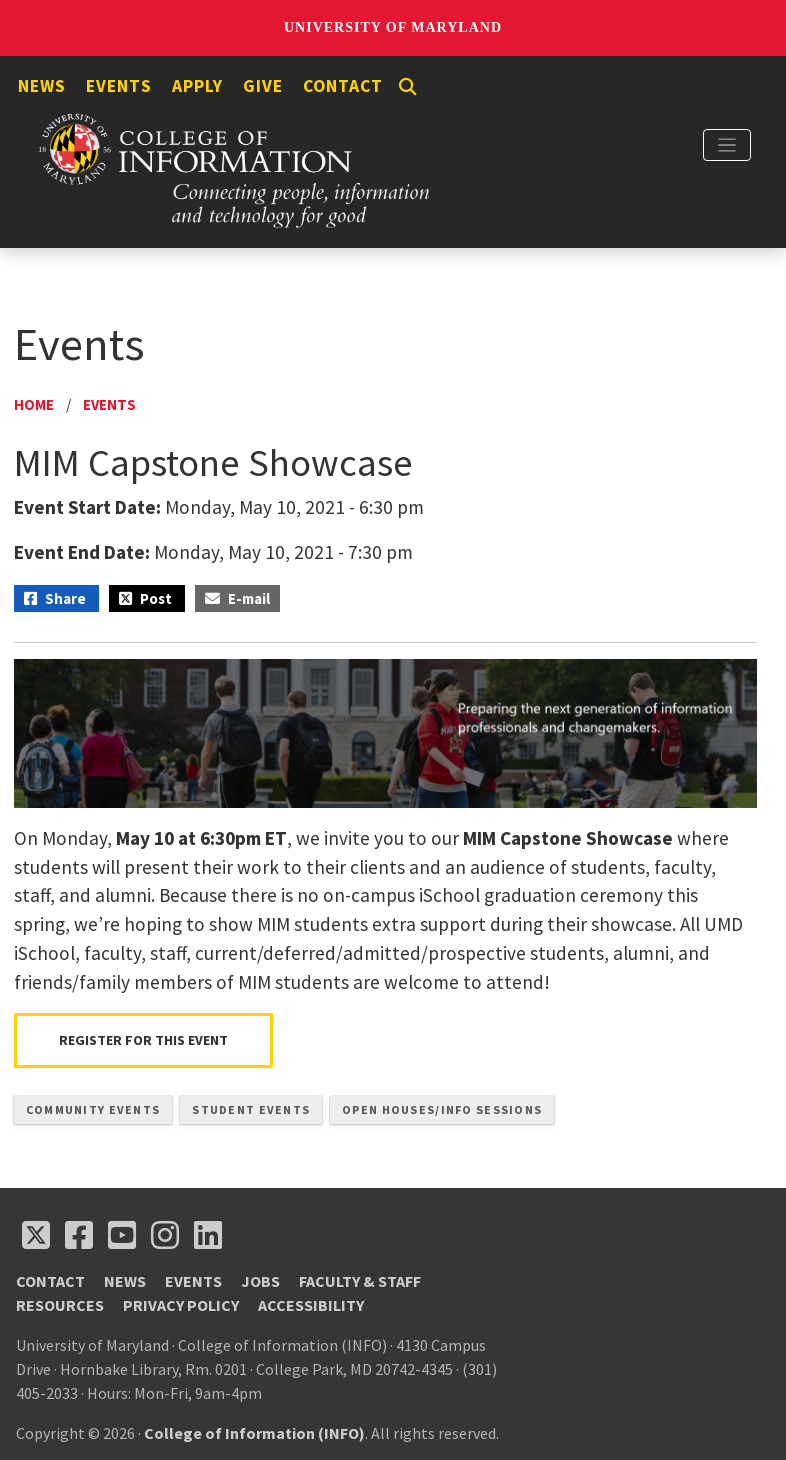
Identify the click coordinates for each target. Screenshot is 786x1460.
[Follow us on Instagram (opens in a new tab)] (165, 1235)
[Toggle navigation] (727, 145)
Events (119, 86)
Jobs (260, 1281)
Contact (343, 86)
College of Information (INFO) (254, 1433)
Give (263, 86)
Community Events (93, 1109)
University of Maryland (393, 27)
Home (34, 404)
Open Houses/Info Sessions (442, 1109)
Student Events (251, 1109)
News (42, 86)
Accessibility (311, 1305)
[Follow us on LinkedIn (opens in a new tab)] (208, 1235)
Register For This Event (143, 1040)
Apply (197, 86)
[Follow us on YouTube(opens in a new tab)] (122, 1235)
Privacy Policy (181, 1305)
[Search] (408, 87)
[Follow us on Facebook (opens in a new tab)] (79, 1235)
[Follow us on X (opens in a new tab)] (36, 1235)
